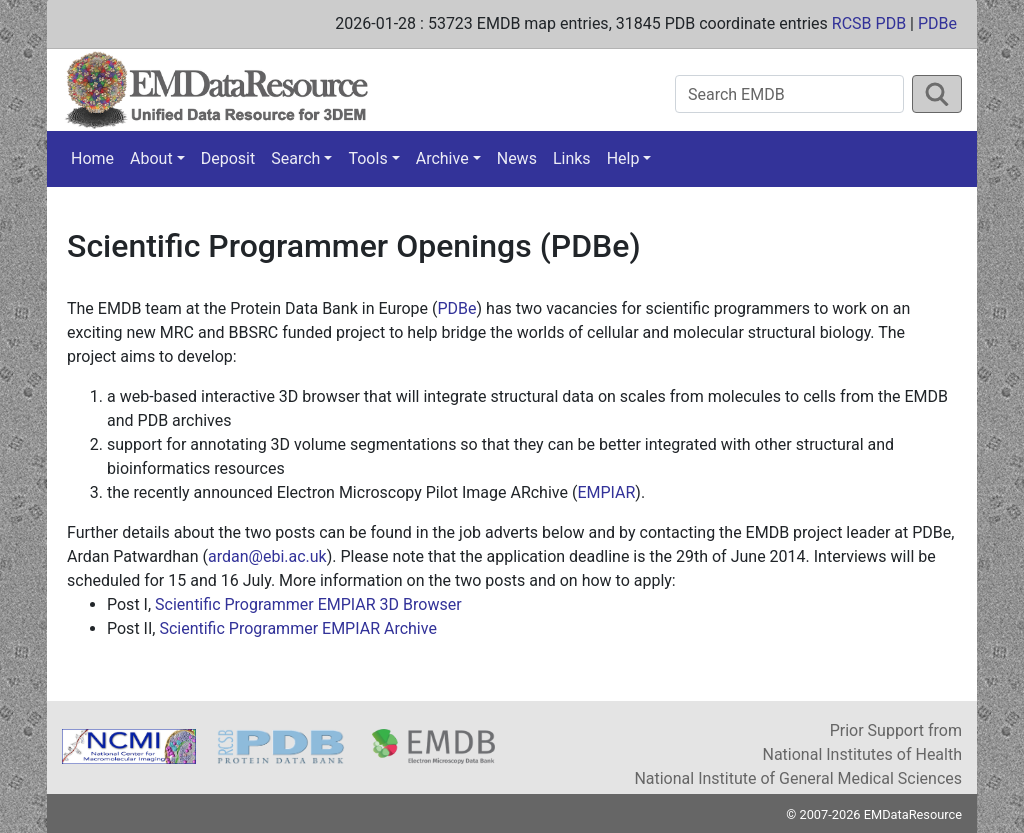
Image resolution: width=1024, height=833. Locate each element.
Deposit (228, 158)
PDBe (937, 23)
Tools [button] (367, 158)
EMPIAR (606, 492)
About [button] (151, 158)
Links (572, 158)
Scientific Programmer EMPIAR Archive (297, 628)
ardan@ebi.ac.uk (267, 556)
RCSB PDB (869, 23)
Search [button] (295, 158)
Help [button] (623, 158)
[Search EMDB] (789, 94)
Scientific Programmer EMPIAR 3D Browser (308, 604)
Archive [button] (442, 158)
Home (92, 158)
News (517, 158)
